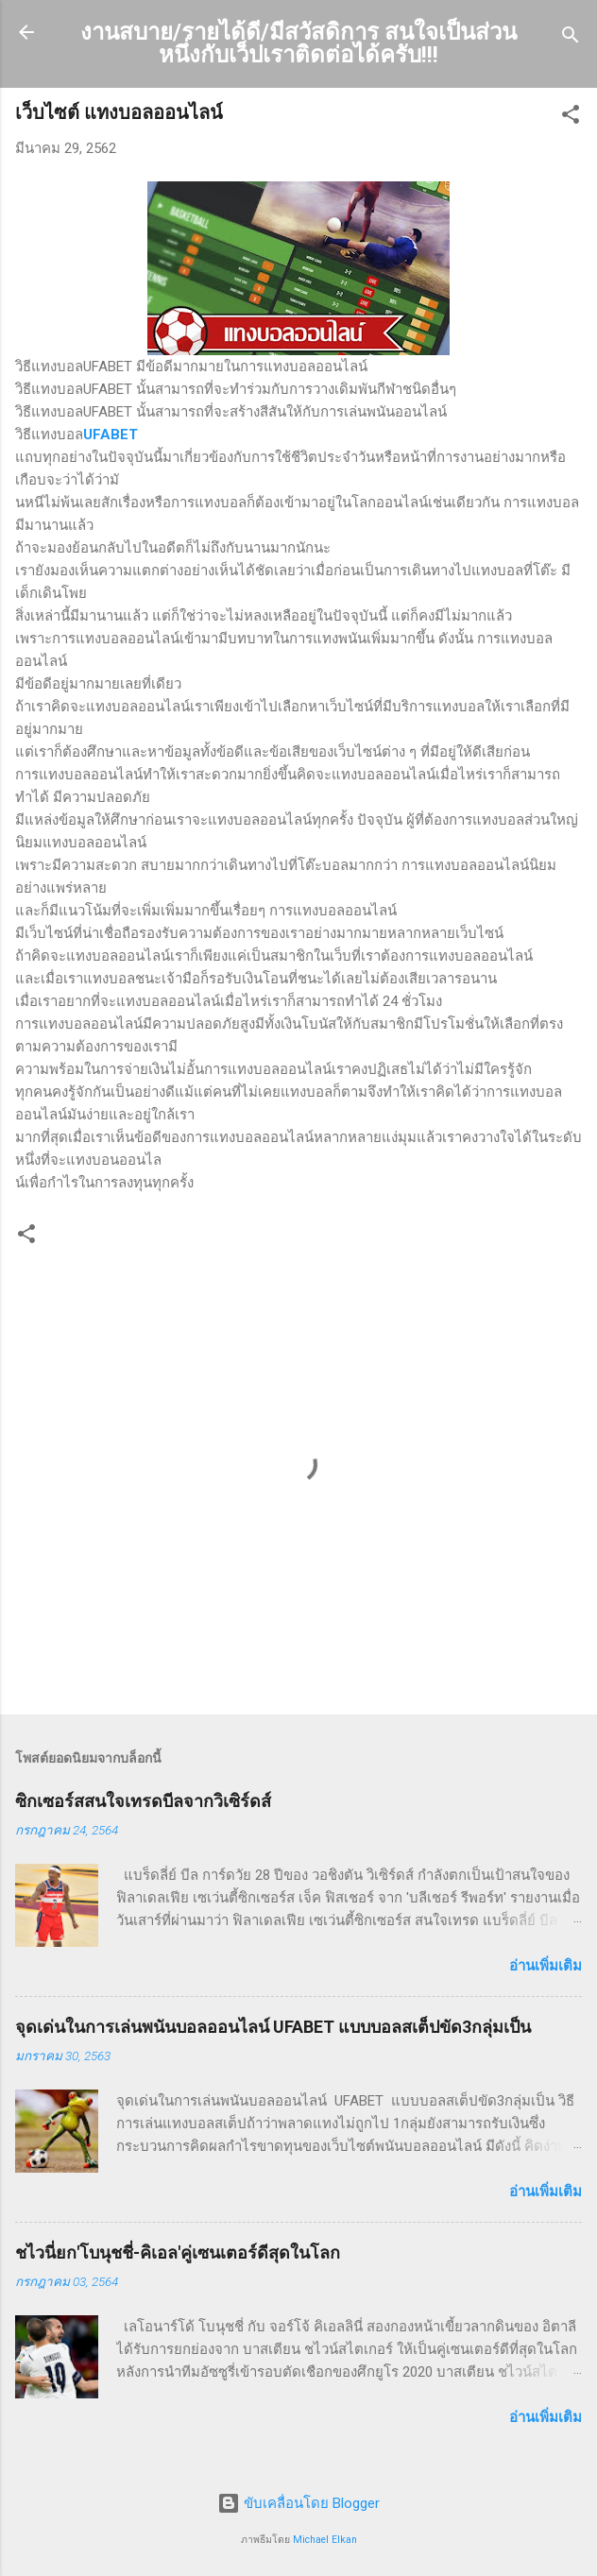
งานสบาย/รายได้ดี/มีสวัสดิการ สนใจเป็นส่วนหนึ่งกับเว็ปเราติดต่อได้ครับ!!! (298, 43)
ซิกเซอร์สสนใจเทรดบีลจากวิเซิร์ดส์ (143, 1801)
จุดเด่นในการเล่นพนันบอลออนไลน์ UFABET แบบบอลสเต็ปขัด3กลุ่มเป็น (273, 2027)
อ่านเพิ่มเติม (545, 1965)
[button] (570, 117)
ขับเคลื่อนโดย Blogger (298, 2503)
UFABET (110, 434)
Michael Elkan (325, 2539)
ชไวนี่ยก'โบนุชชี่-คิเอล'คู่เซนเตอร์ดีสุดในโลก (177, 2252)
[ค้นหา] (570, 38)
